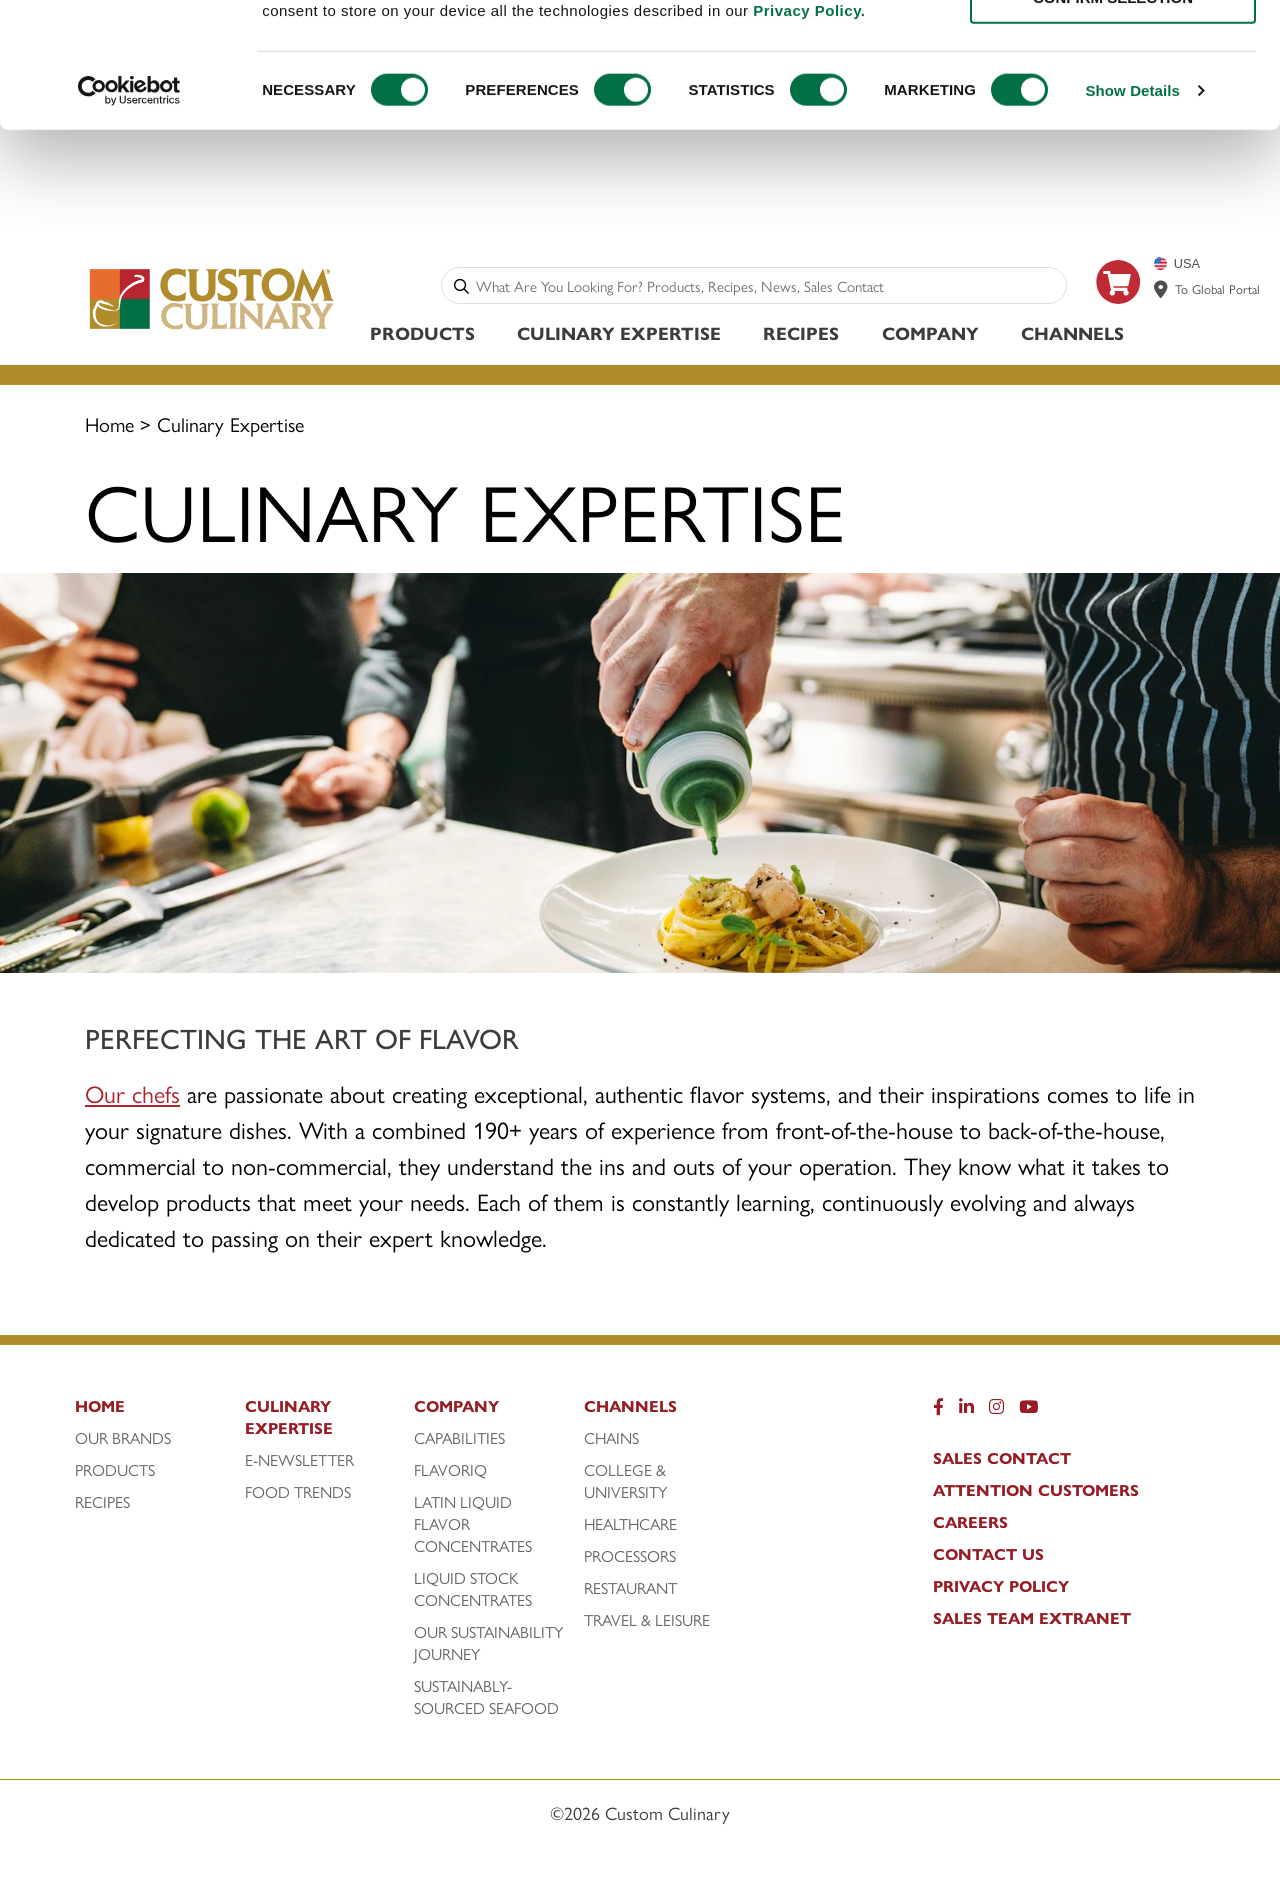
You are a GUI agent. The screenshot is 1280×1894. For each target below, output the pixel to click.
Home (109, 426)
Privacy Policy (1001, 1589)
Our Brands (123, 1441)
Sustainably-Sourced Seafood (486, 1700)
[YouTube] (1028, 1414)
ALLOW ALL (1113, 49)
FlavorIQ (450, 1473)
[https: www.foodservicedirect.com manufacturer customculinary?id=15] (1119, 314)
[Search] (461, 288)
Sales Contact (1002, 1461)
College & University (625, 1484)
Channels (1072, 335)
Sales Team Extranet (1032, 1621)
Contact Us (988, 1557)
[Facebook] (938, 1414)
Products (422, 335)
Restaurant (630, 1591)
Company (930, 335)
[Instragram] (996, 1414)
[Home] (155, 1414)
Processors (630, 1559)
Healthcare (630, 1527)
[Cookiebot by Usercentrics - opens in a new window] (129, 202)
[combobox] (767, 288)
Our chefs (132, 1096)
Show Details (1132, 201)
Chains (611, 1441)
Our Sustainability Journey (488, 1646)
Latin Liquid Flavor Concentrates (473, 1527)
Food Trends (298, 1495)
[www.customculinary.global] (1161, 292)
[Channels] (664, 1414)
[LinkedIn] (966, 1414)
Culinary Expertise (619, 335)
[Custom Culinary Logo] (212, 331)
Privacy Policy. (809, 120)
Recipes (801, 335)
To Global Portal (1217, 291)
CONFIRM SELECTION (1113, 108)
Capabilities (459, 1441)
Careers (970, 1525)
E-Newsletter (299, 1463)
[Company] (494, 1414)
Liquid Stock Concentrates (473, 1592)
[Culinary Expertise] (325, 1425)
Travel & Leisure (647, 1623)
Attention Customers (1036, 1493)
